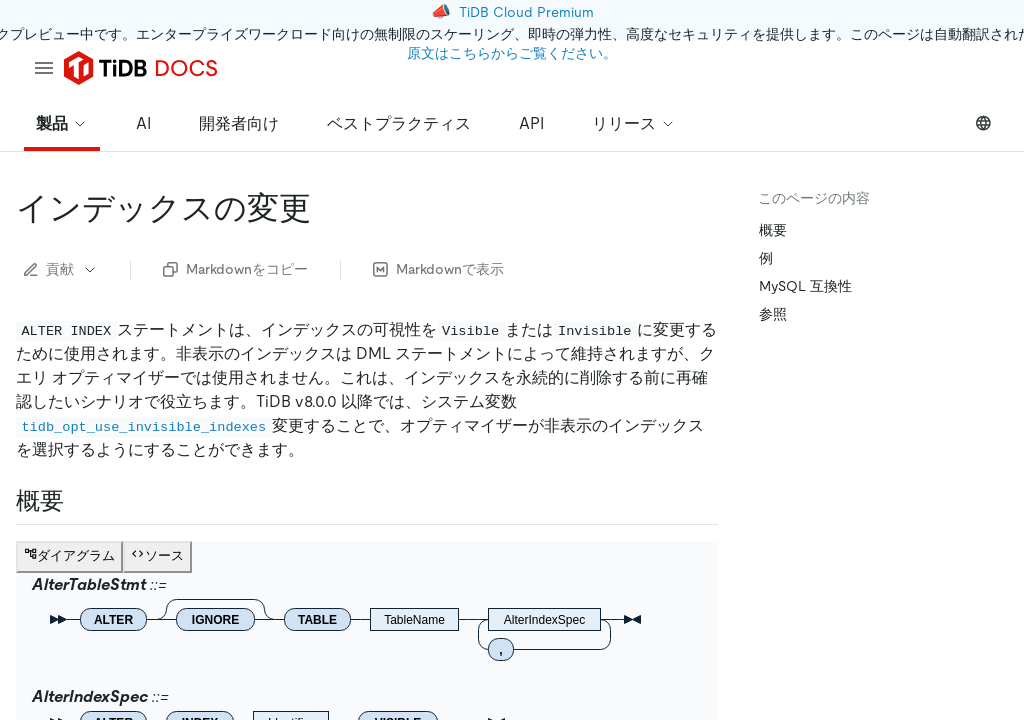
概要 (773, 230)
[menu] (44, 68)
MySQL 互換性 (805, 286)
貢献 (61, 269)
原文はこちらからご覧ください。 (512, 53)
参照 (773, 314)
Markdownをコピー (235, 269)
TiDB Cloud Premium (526, 12)
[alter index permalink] (327, 208)
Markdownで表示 (438, 269)
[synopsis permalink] (80, 501)
